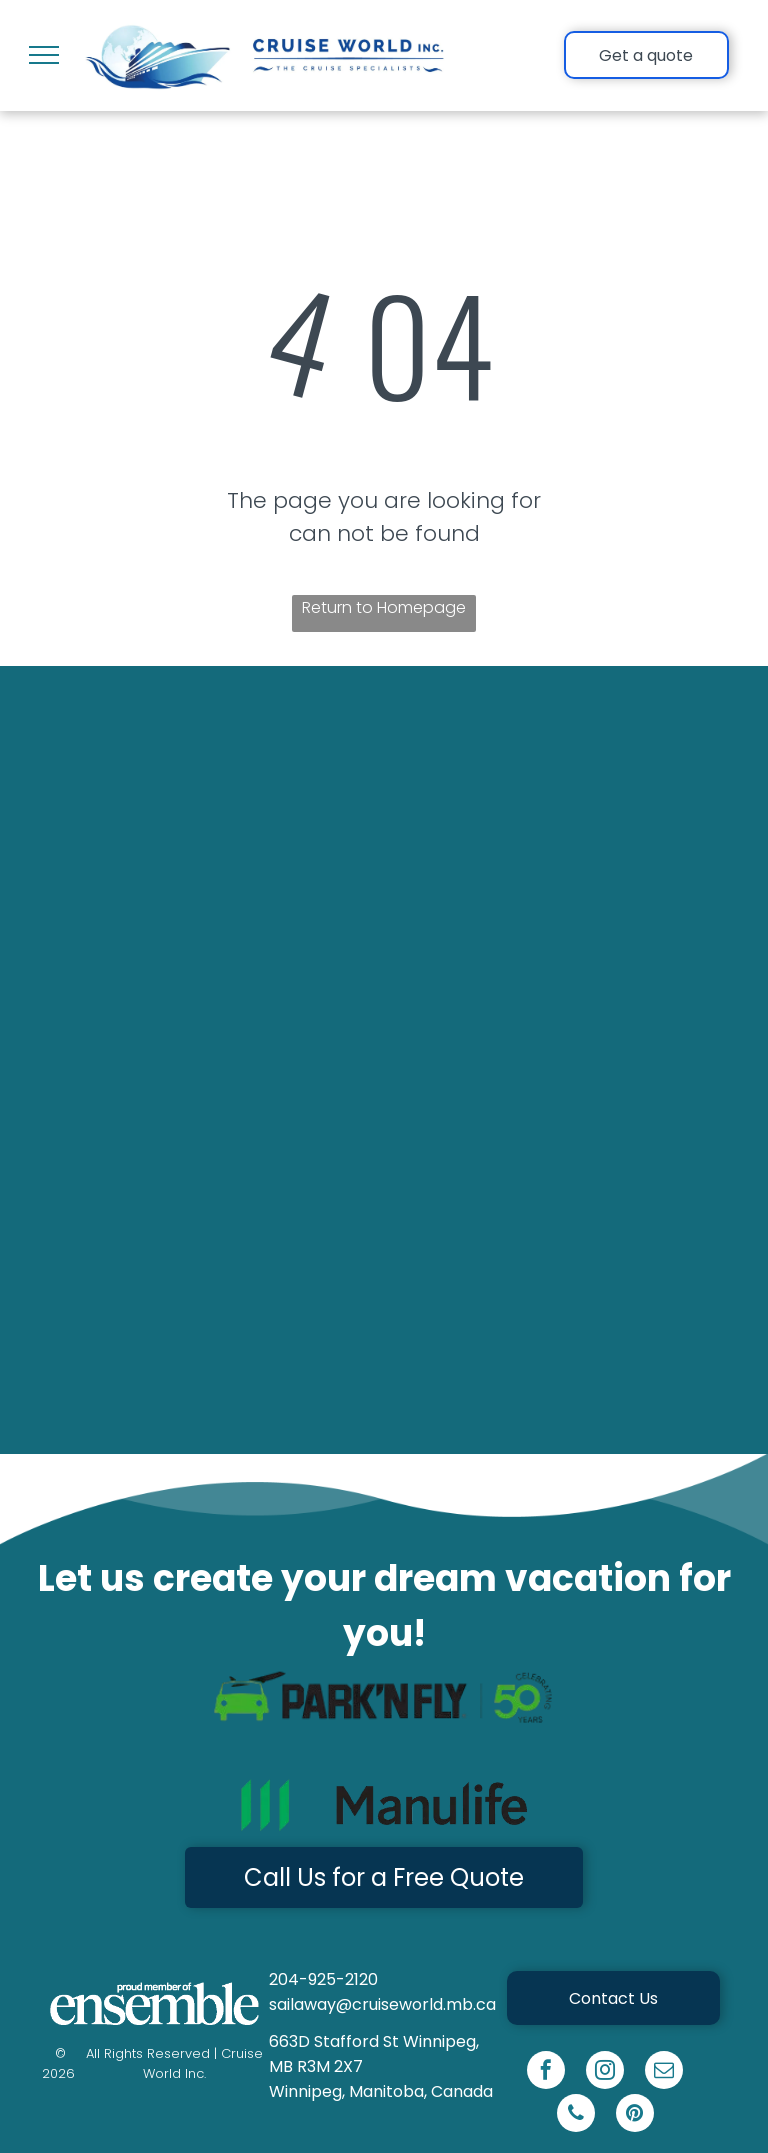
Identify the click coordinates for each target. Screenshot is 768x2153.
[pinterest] (635, 2115)
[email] (664, 2072)
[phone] (576, 2115)
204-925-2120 (323, 1979)
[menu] (44, 55)
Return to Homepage (384, 607)
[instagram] (605, 2072)
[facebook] (546, 2072)
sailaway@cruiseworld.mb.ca (382, 2004)
